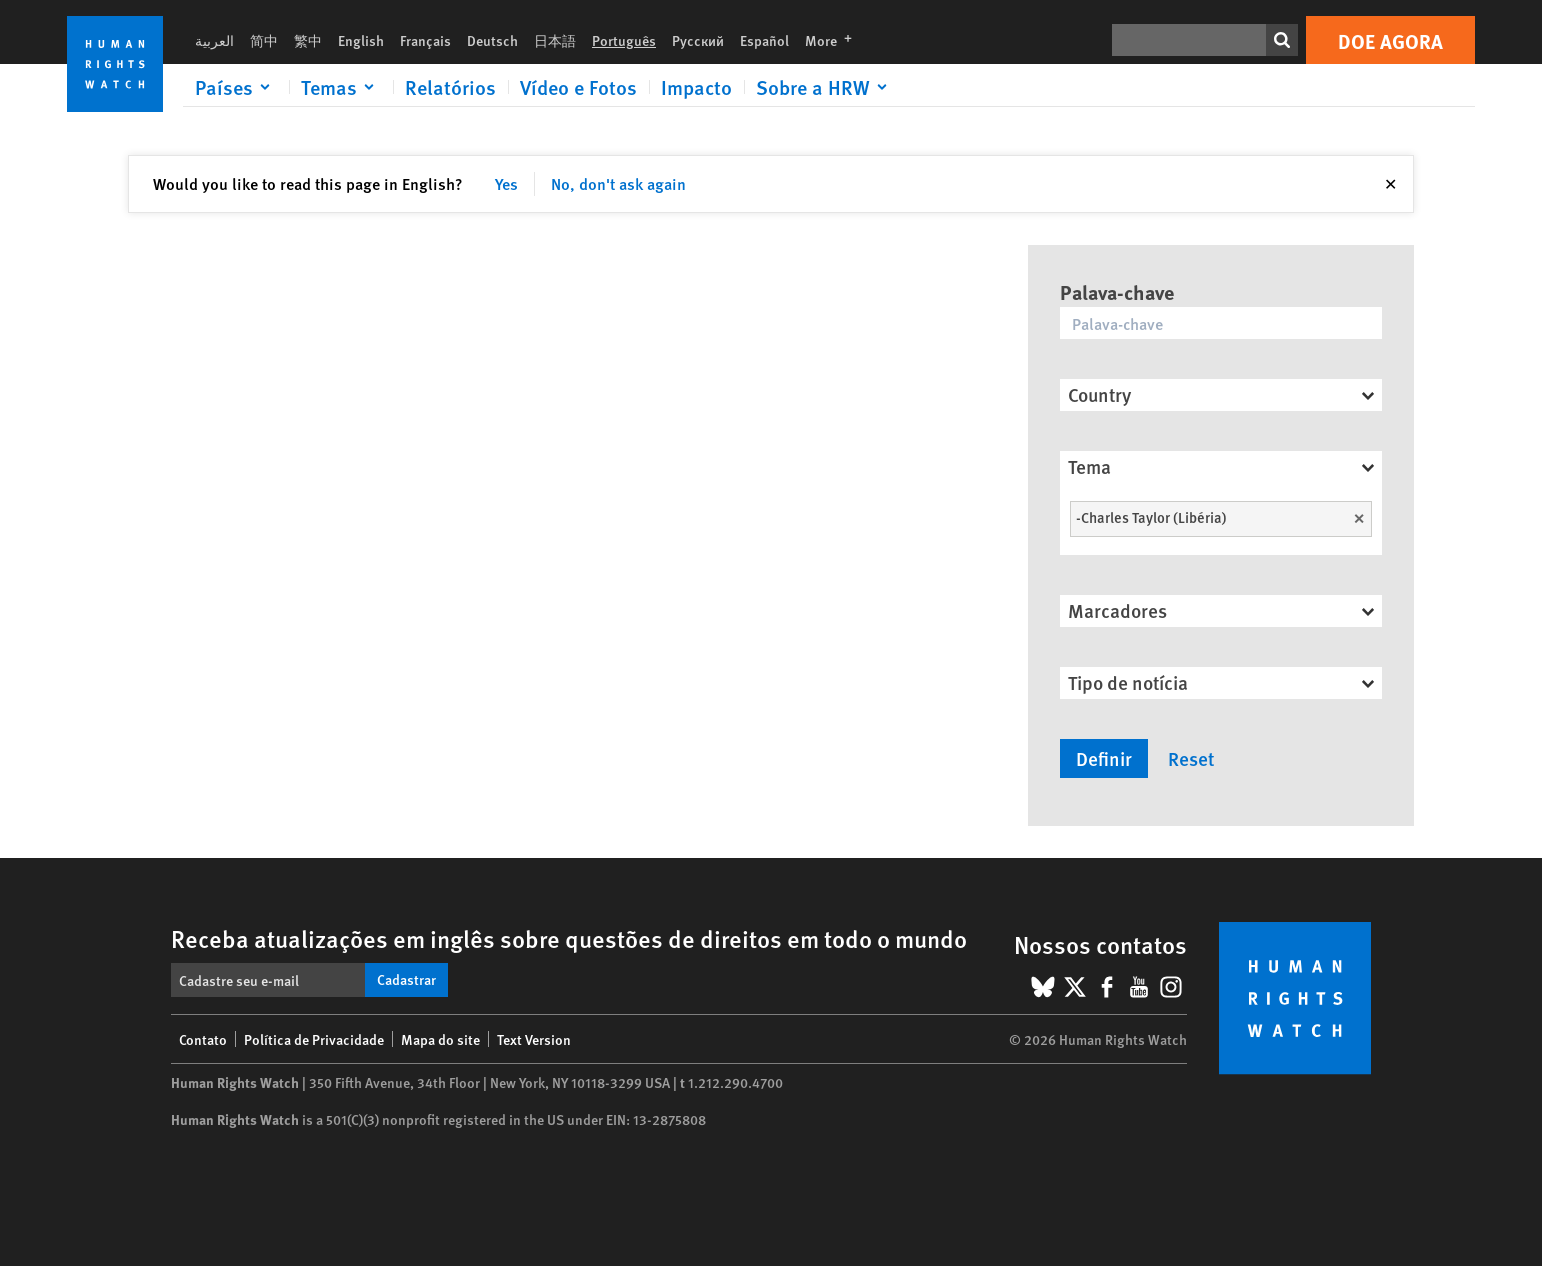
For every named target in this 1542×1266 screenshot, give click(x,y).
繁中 (308, 40)
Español (764, 40)
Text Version (534, 1039)
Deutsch (492, 40)
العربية (214, 40)
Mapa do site (440, 1039)
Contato (203, 1039)
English (361, 40)
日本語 (555, 40)
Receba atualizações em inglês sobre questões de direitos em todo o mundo (569, 938)
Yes (506, 183)
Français (425, 40)
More (834, 40)
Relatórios (450, 87)
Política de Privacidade (314, 1039)
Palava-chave (1117, 291)
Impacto (696, 87)
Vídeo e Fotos (578, 87)
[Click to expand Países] (236, 87)
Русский (698, 40)
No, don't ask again (618, 183)
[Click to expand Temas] (341, 87)
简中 (264, 40)
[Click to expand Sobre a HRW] (825, 87)
